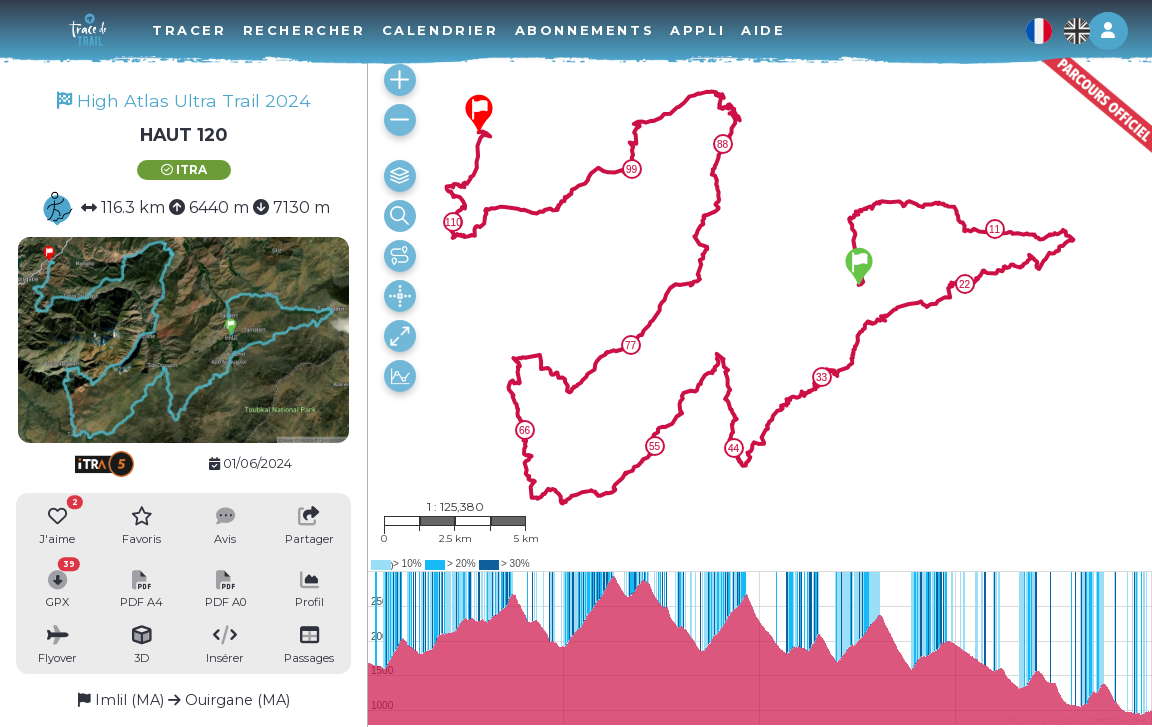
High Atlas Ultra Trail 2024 (184, 100)
